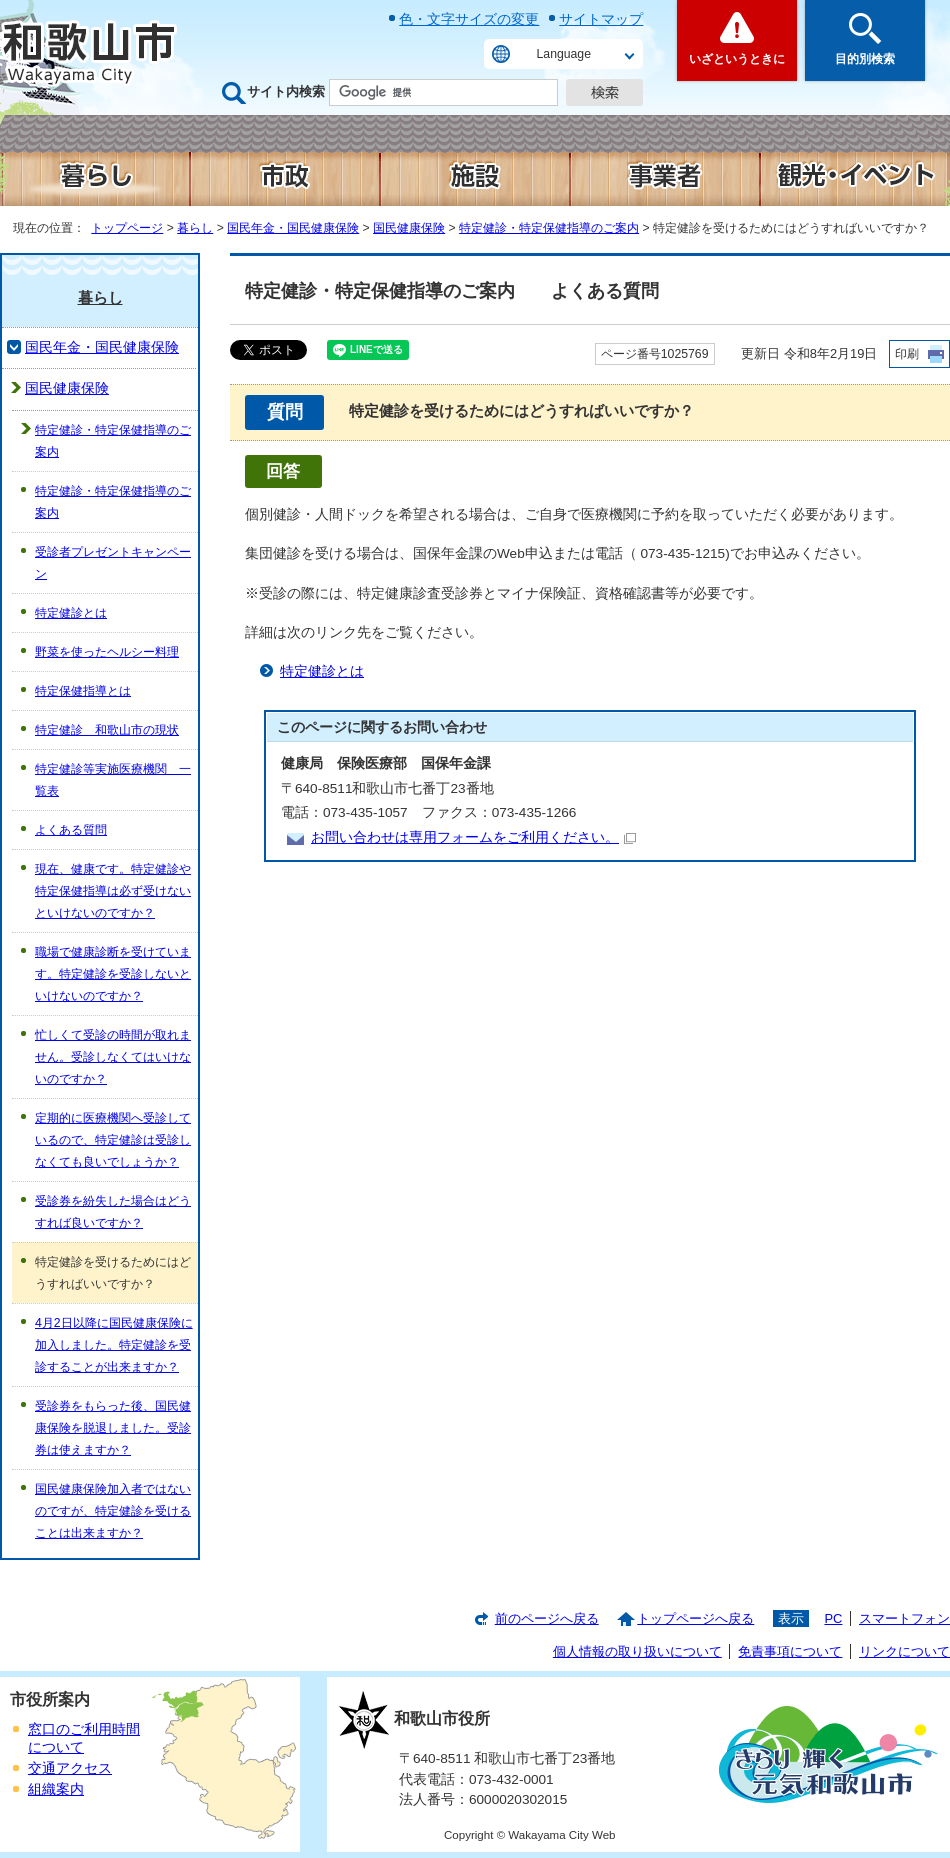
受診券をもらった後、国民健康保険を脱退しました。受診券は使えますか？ (113, 1428)
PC (833, 1618)
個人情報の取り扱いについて (637, 1651)
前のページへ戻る (547, 1618)
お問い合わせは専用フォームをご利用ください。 (473, 837)
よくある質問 (71, 830)
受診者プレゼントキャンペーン (113, 563)
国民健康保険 (409, 228)
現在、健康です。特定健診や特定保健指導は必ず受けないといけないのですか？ (113, 891)
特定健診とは (322, 671)
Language (564, 54)
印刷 (907, 354)
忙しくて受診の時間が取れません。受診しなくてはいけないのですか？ (113, 1057)
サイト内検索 (286, 91)
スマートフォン (904, 1618)
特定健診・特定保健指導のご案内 (549, 228)
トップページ (127, 228)
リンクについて (904, 1651)
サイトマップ (601, 19)
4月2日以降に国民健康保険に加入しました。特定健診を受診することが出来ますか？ (114, 1345)
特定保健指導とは (83, 691)
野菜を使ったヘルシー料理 (107, 652)
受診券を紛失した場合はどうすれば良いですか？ (113, 1212)
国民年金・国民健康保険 (293, 228)
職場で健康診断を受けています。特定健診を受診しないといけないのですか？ (113, 974)
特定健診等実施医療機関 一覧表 (113, 780)
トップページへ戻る (695, 1618)
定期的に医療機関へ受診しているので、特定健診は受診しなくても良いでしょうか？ (113, 1140)
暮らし (195, 228)
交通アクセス (70, 1768)
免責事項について (790, 1651)
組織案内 (56, 1789)
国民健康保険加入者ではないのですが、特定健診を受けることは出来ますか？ (113, 1511)
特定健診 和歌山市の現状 (107, 730)
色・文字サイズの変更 (469, 19)
